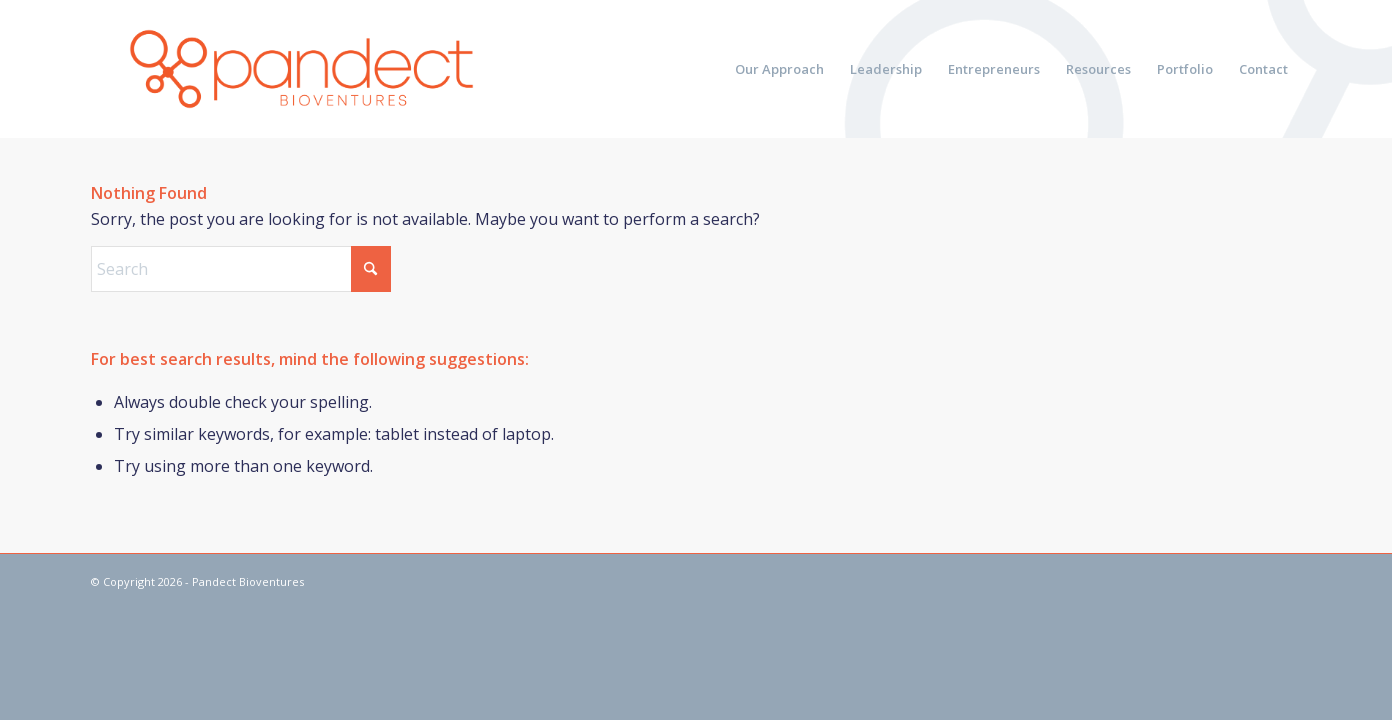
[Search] (241, 269)
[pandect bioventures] (301, 69)
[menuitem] (779, 69)
